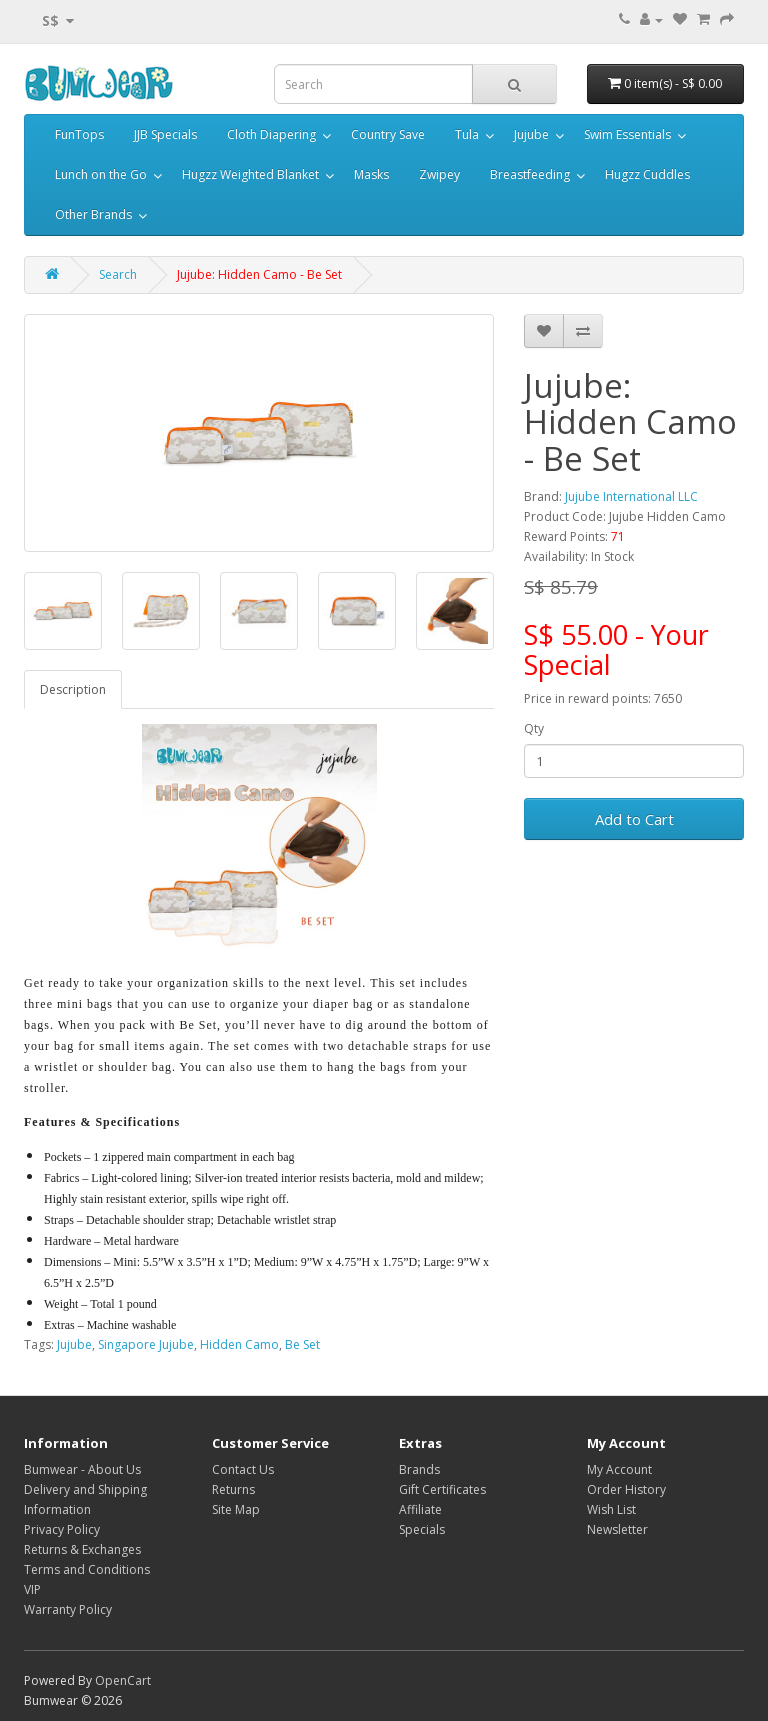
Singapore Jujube (146, 1344)
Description (73, 689)
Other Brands (93, 214)
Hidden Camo (239, 1344)
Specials (422, 1529)
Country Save (388, 134)
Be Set (302, 1344)
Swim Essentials (627, 134)
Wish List (611, 1509)
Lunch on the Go (101, 174)
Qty (534, 728)
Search (118, 274)
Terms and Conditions (87, 1569)
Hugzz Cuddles (647, 174)
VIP (32, 1589)
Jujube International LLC (631, 496)
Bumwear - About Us (82, 1469)
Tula (467, 134)
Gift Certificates (442, 1489)
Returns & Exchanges (82, 1549)
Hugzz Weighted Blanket (250, 174)
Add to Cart (634, 819)
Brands (419, 1469)
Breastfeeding (530, 174)
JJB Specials (165, 134)
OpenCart (123, 1680)
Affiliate (420, 1509)
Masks (371, 174)
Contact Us (243, 1469)
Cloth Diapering (271, 134)
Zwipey (439, 174)
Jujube (531, 134)
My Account (619, 1469)
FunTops (79, 134)
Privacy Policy (62, 1529)
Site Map (236, 1509)
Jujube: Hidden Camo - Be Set (259, 274)
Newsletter (617, 1529)
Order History (626, 1489)
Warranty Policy (68, 1609)
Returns (233, 1489)
